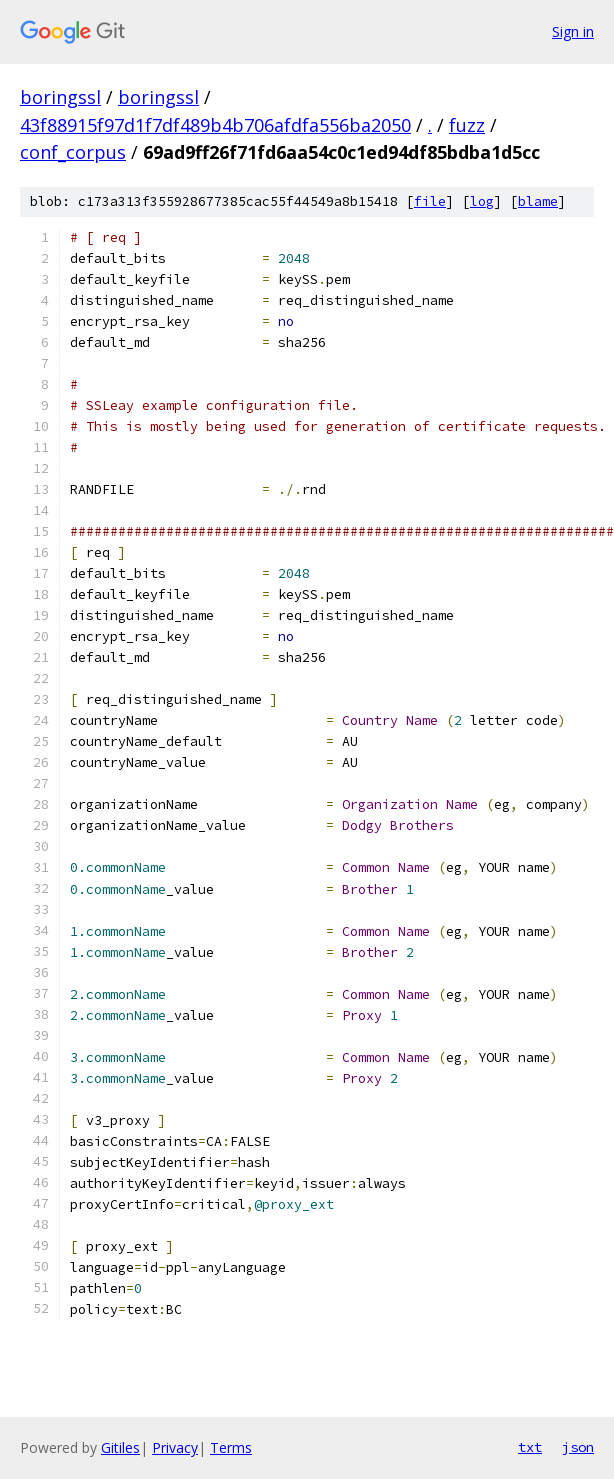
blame (538, 201)
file (430, 201)
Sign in (573, 31)
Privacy (175, 1447)
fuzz (467, 125)
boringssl (60, 97)
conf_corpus (73, 152)
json (578, 1447)
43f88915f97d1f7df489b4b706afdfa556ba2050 (215, 125)
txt (530, 1447)
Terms (231, 1447)
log (482, 201)
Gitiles (120, 1447)
